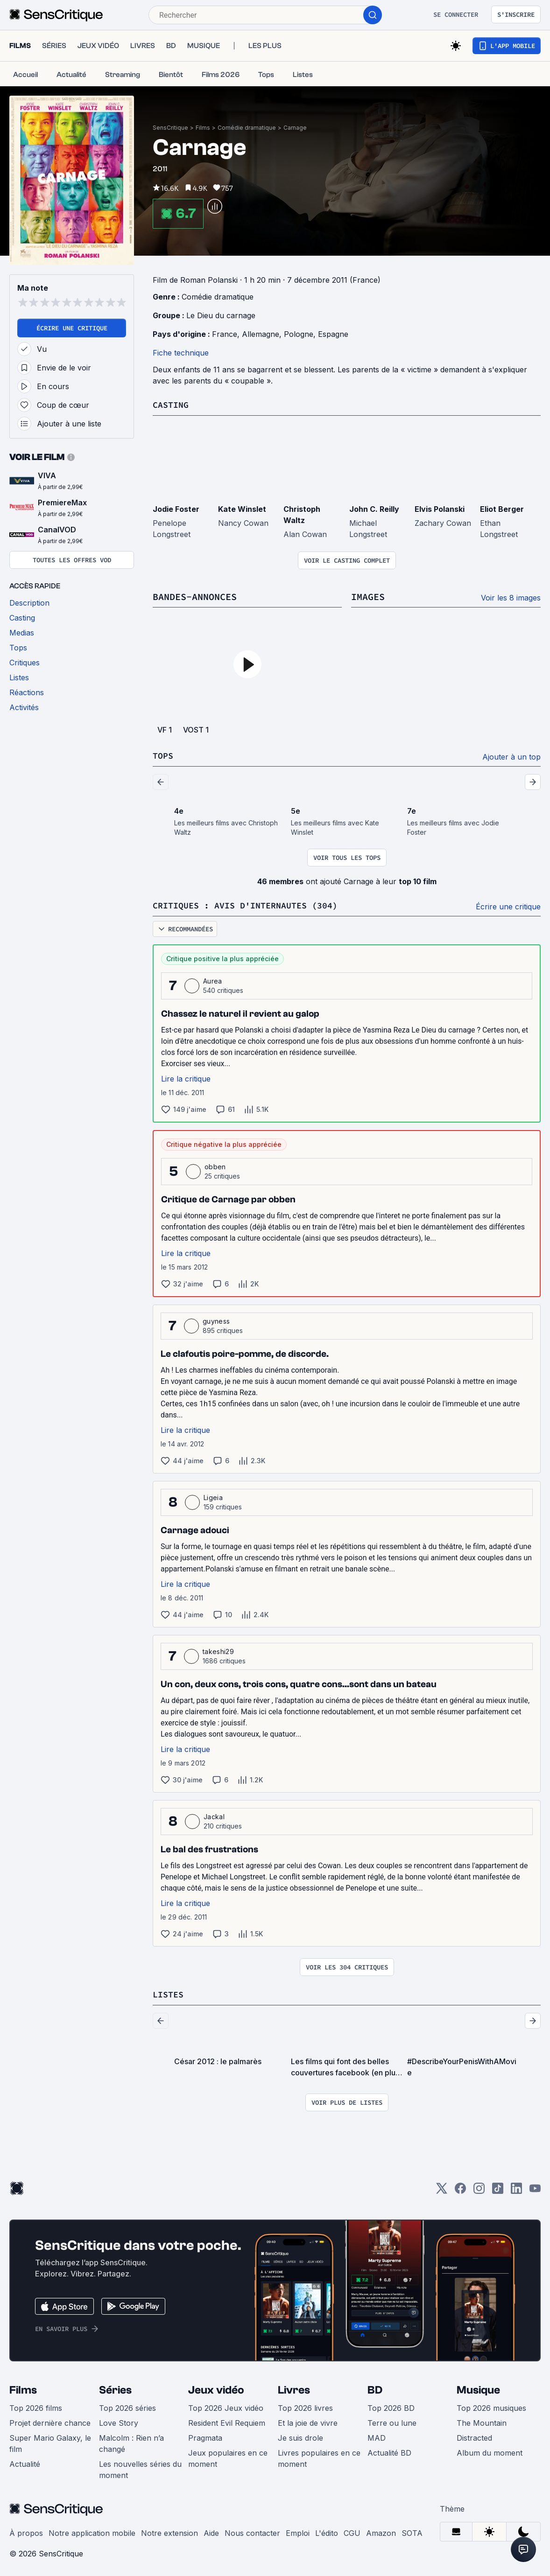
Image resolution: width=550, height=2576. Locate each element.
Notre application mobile (92, 2531)
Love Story (118, 2421)
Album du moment (489, 2451)
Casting (172, 404)
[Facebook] (460, 2189)
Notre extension (169, 2531)
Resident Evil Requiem (226, 2421)
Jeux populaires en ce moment (228, 2456)
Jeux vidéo (216, 2388)
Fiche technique (181, 352)
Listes (169, 1992)
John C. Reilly (374, 508)
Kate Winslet (242, 508)
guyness (216, 1320)
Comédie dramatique (247, 127)
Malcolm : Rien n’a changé (131, 2441)
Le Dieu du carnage (220, 315)
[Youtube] (535, 2189)
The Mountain (482, 2421)
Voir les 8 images (511, 597)
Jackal (214, 1815)
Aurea (212, 980)
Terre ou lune (391, 2421)
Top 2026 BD (391, 2406)
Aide (211, 2531)
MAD (376, 2436)
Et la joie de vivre (308, 2421)
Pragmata (205, 2436)
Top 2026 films (35, 2406)
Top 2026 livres (305, 2406)
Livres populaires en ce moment (319, 2456)
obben (215, 1165)
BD (374, 2388)
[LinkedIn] (516, 2189)
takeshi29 (218, 1650)
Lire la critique (186, 1077)
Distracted (474, 2436)
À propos (26, 2531)
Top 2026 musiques (491, 2406)
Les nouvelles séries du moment (140, 2467)
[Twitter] (441, 2189)
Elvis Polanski (440, 508)
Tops (164, 755)
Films (203, 127)
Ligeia (213, 1496)
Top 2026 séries (127, 2406)
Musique (478, 2388)
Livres (294, 2388)
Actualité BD (389, 2451)
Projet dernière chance (50, 2421)
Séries (115, 2388)
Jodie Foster (176, 508)
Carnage (295, 127)
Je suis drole (300, 2436)
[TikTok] (497, 2189)
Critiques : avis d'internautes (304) (253, 904)
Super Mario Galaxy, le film (50, 2441)
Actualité (24, 2462)
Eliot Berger (502, 508)
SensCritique (170, 127)
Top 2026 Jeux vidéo (225, 2406)
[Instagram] (479, 2189)
